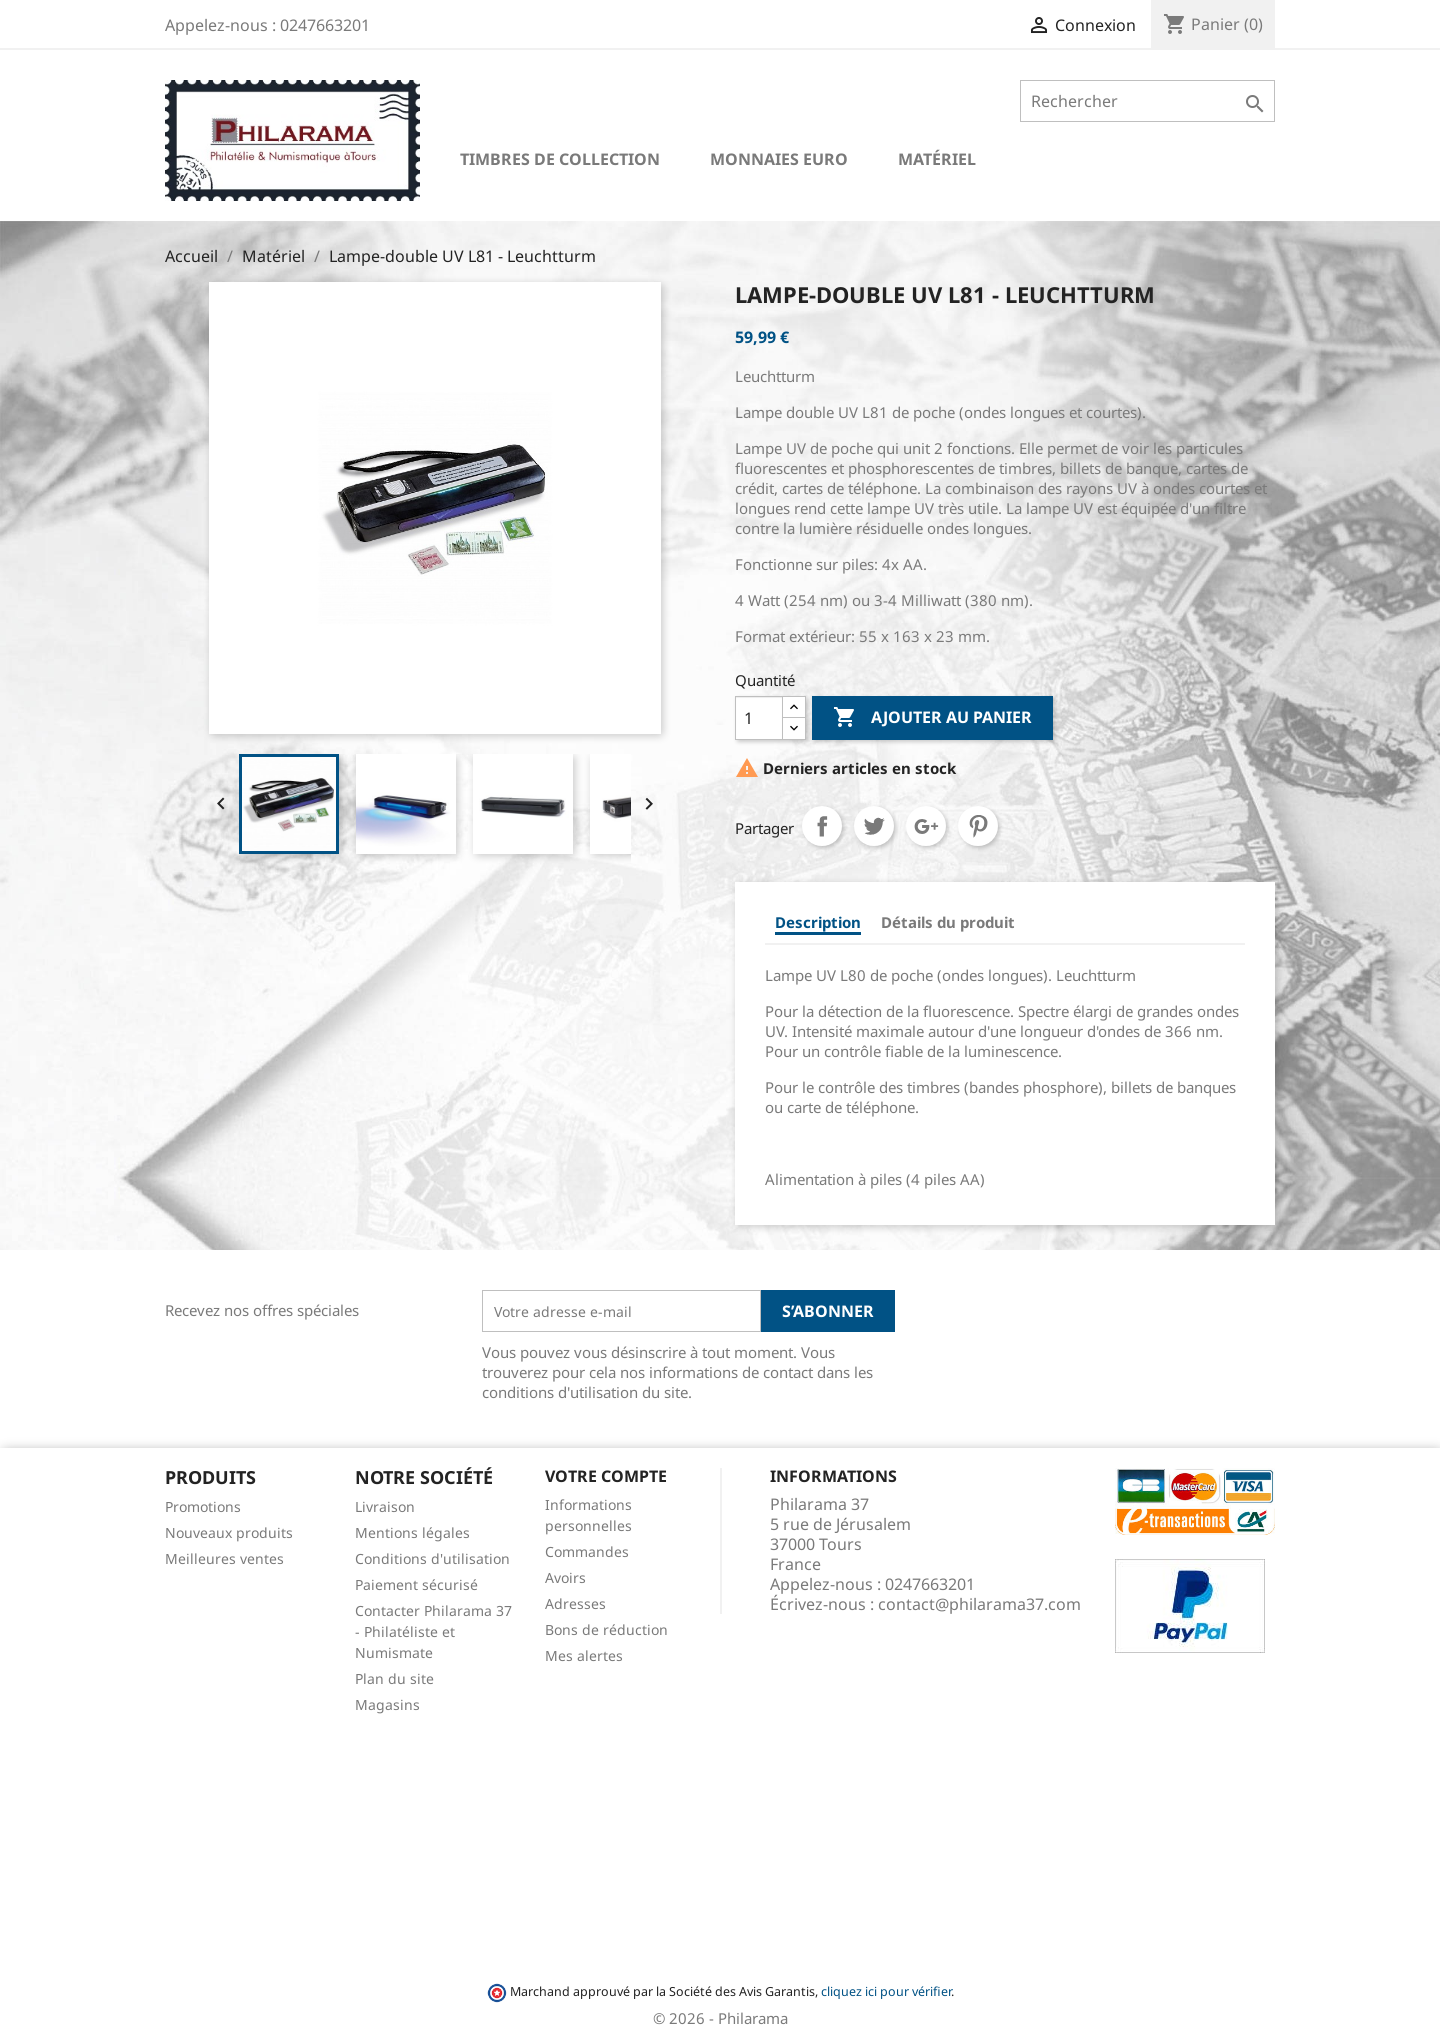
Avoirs (565, 1577)
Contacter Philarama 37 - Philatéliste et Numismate (433, 1631)
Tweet (874, 826)
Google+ (926, 826)
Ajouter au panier (932, 718)
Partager (822, 826)
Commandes (587, 1551)
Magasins (387, 1704)
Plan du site (394, 1678)
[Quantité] (759, 718)
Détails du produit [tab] (948, 922)
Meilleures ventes (224, 1558)
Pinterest (978, 826)
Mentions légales (412, 1532)
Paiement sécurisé (416, 1584)
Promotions (203, 1506)
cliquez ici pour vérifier (886, 1991)
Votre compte (606, 1476)
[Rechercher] (1147, 101)
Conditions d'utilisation (432, 1558)
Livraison (385, 1506)
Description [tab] (818, 922)
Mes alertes (584, 1655)
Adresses (575, 1603)
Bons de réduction (606, 1629)
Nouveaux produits (229, 1532)
